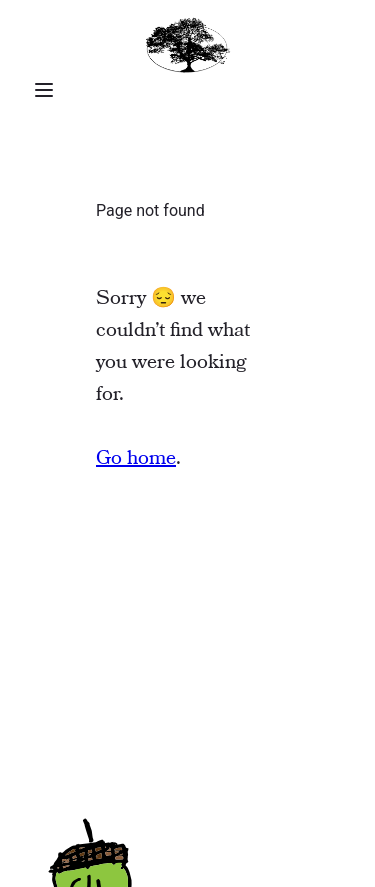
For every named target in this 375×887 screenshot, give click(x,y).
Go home (136, 459)
